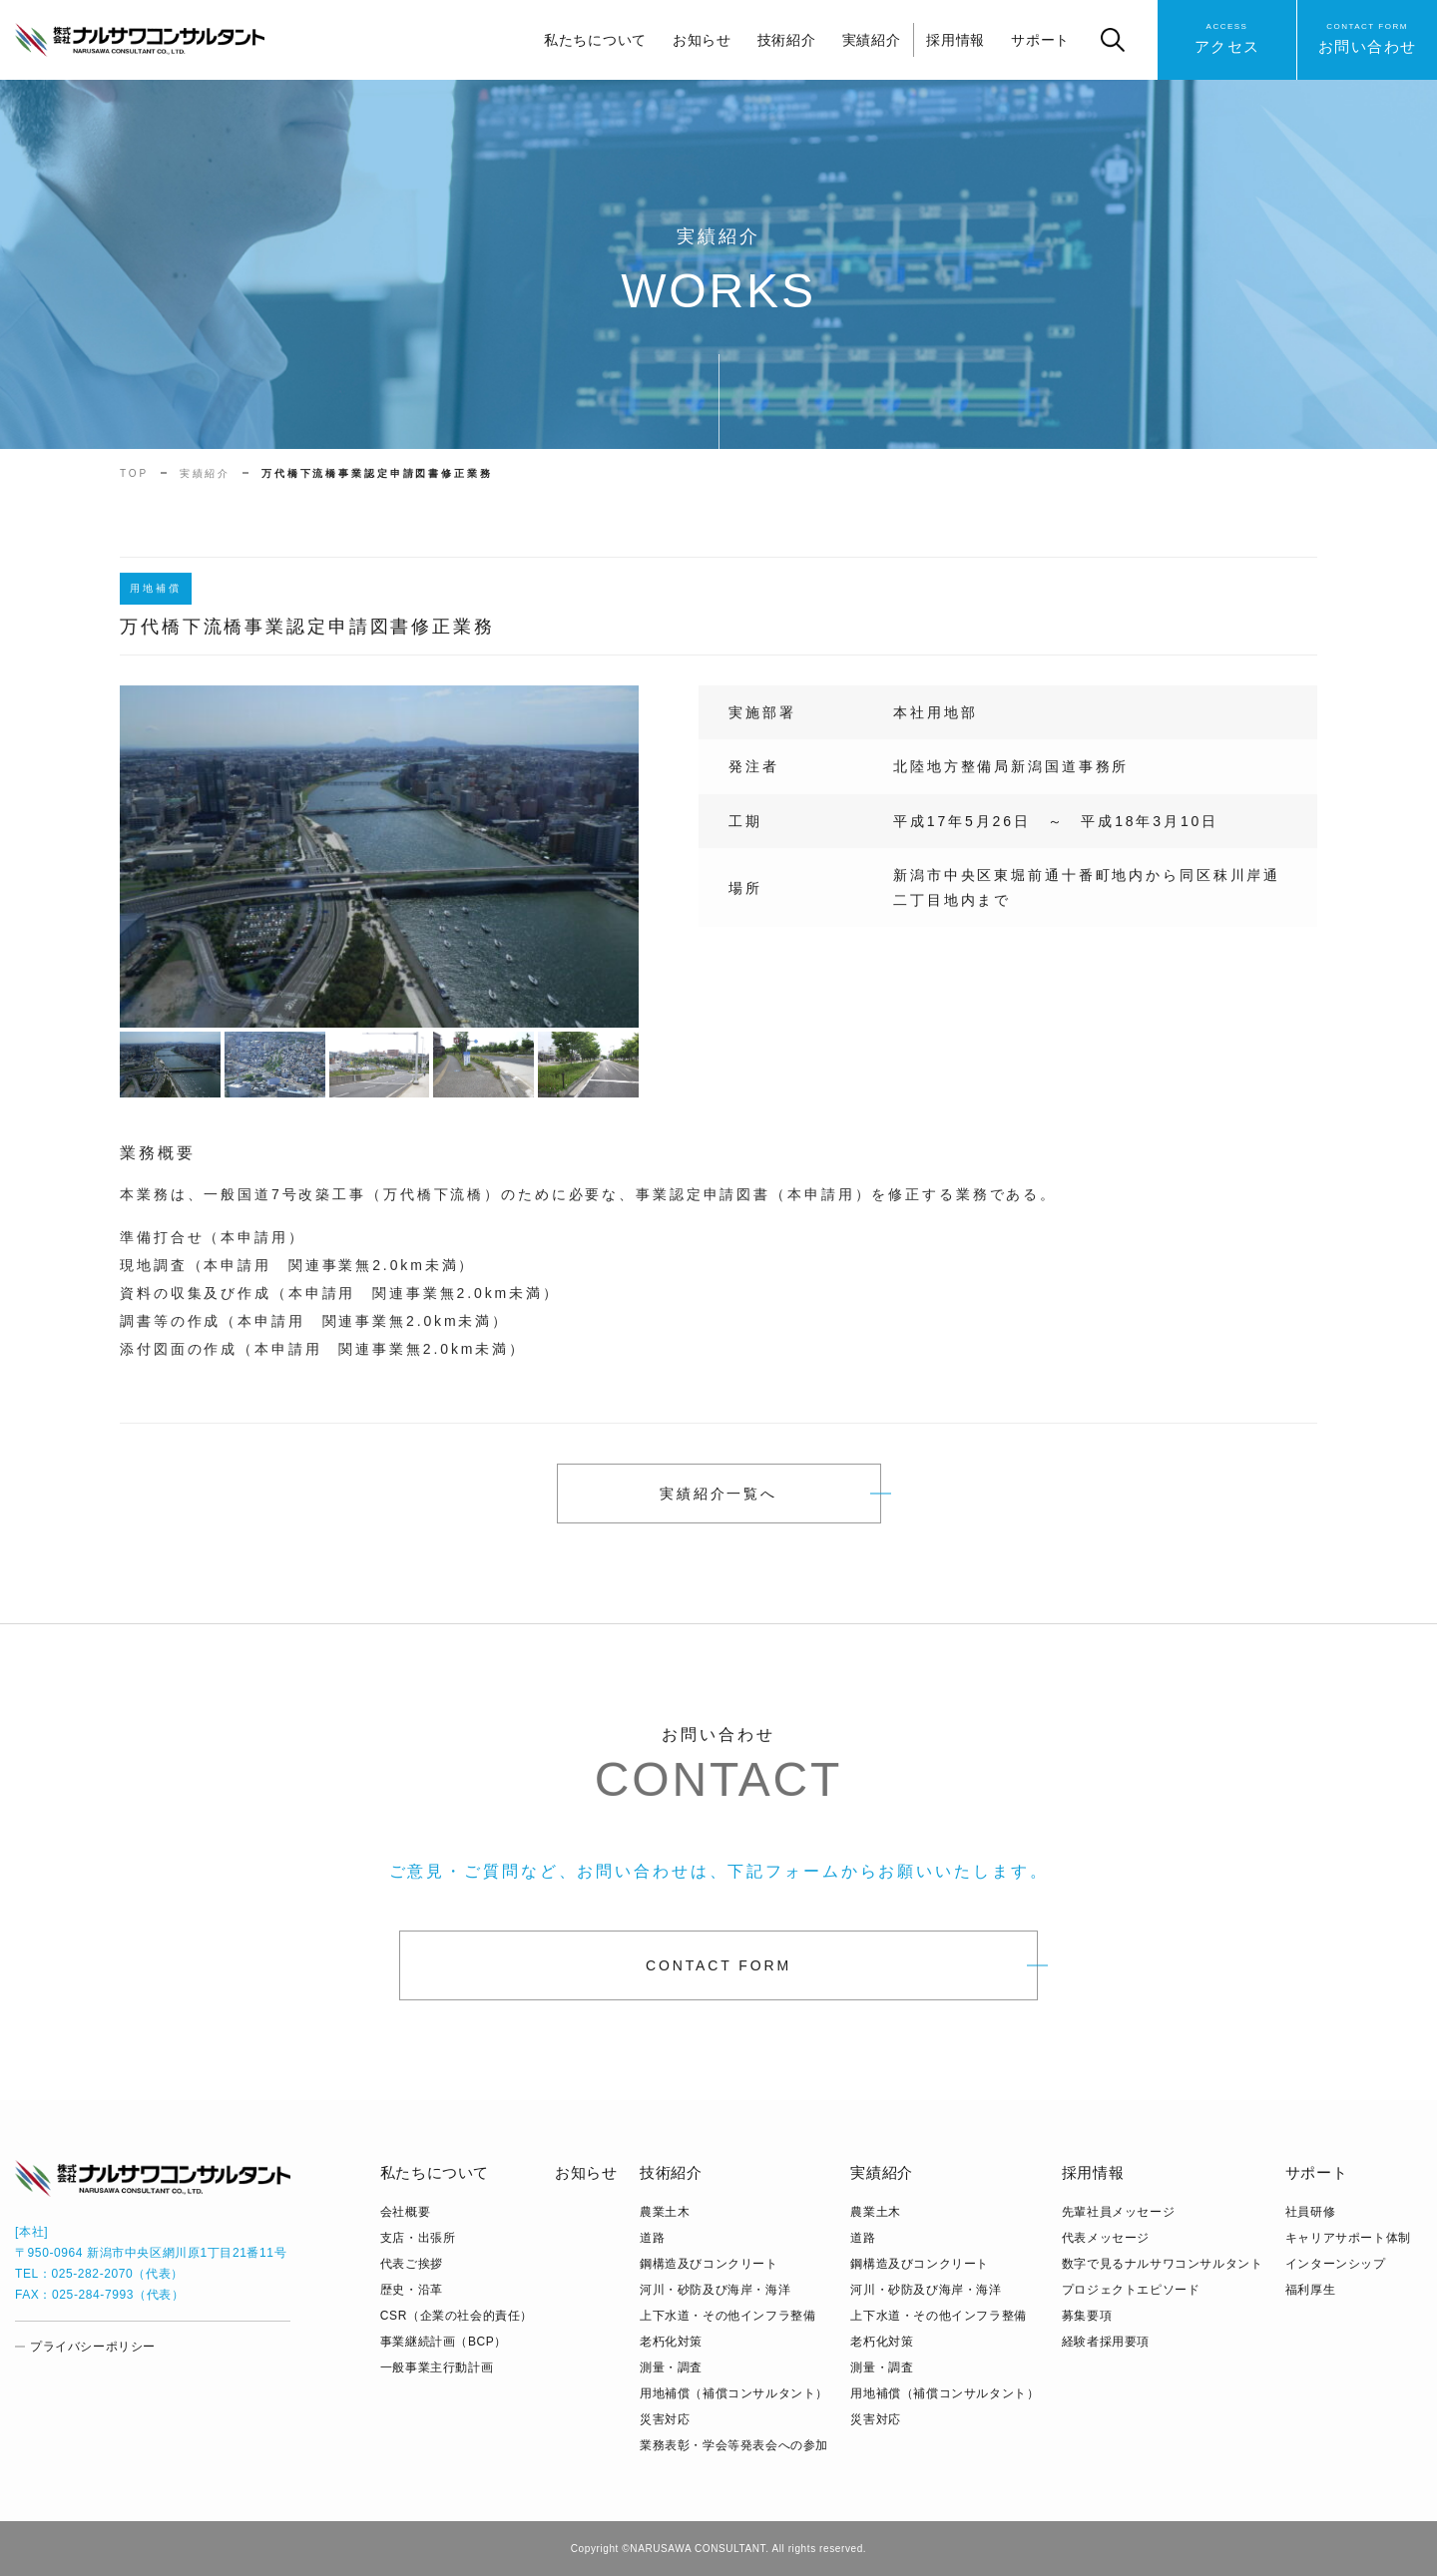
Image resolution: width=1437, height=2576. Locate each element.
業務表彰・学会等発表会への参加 (734, 2445)
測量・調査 (671, 2367)
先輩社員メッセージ (1118, 2212)
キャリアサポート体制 (1348, 2238)
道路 (652, 2238)
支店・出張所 (418, 2238)
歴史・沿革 (411, 2290)
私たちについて (595, 40)
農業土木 (665, 2212)
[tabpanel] (379, 867)
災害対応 (665, 2419)
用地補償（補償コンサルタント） (734, 2393)
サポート (1040, 40)
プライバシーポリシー (93, 2347)
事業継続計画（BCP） (443, 2342)
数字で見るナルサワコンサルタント (1162, 2264)
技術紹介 (786, 40)
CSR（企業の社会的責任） (456, 2316)
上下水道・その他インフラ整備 (727, 2316)
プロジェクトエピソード (1131, 2290)
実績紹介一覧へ (718, 1494)
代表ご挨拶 (411, 2264)
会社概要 (405, 2212)
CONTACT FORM (718, 1976)
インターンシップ (1335, 2264)
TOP (134, 473)
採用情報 (955, 40)
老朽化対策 (671, 2342)
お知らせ (702, 40)
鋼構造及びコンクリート (709, 2264)
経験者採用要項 (1106, 2342)
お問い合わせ (1367, 37)
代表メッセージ (1106, 2238)
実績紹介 (871, 40)
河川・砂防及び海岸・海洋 (715, 2290)
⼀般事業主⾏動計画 (436, 2367)
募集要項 (1087, 2316)
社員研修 (1310, 2212)
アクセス (1227, 37)
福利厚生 (1310, 2290)
